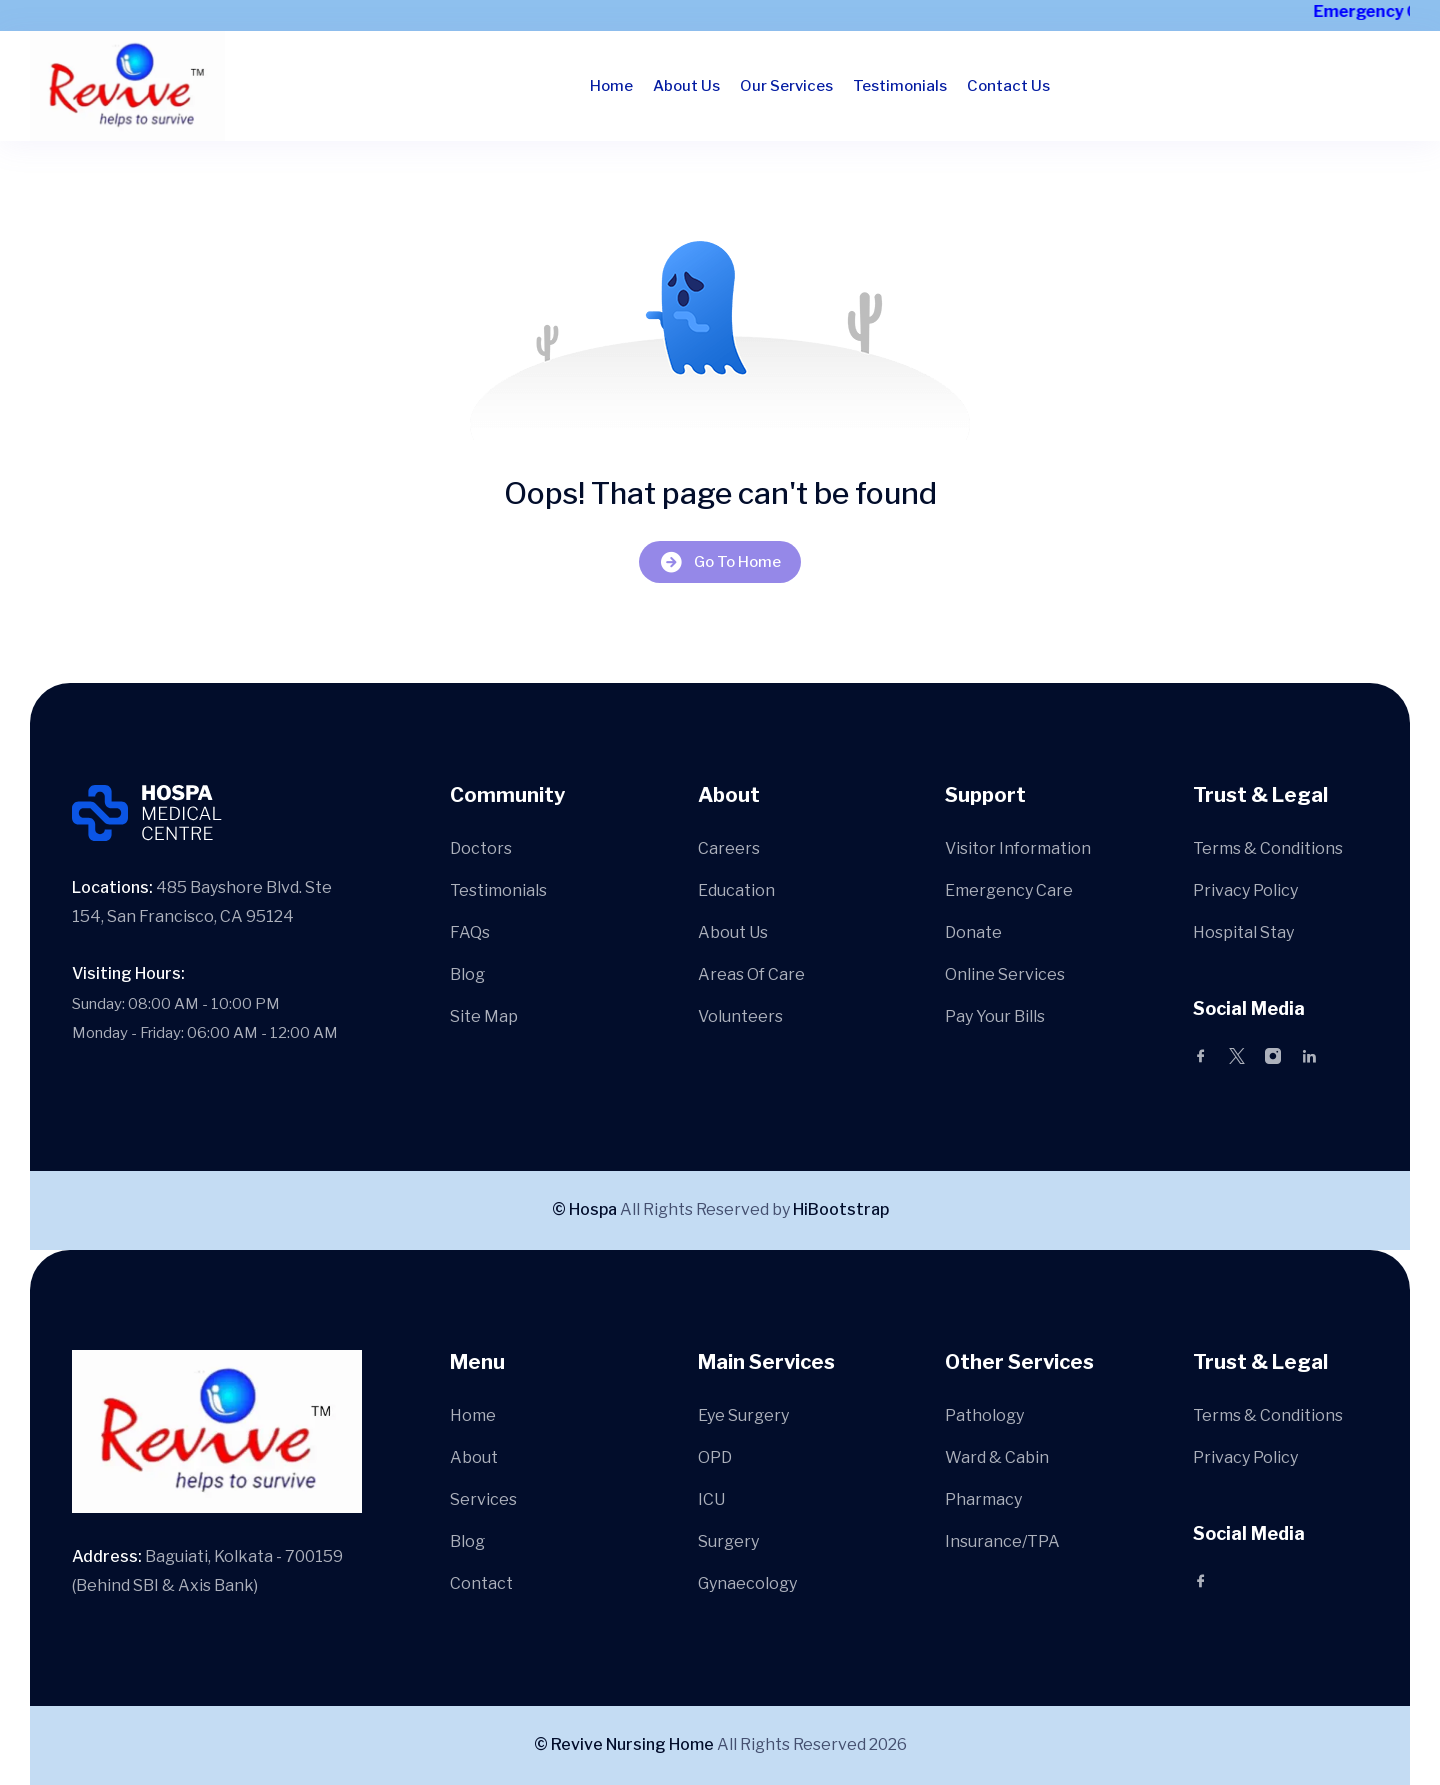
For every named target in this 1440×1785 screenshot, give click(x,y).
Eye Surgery (743, 1415)
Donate (973, 932)
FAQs (470, 932)
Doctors (481, 848)
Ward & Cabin (997, 1457)
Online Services (1005, 974)
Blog (467, 974)
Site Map (484, 1016)
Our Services (786, 86)
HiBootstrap (841, 1209)
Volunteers (740, 1016)
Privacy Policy (1245, 890)
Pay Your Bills (995, 1016)
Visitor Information (1018, 848)
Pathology (984, 1415)
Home (611, 86)
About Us (686, 86)
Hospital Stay (1243, 932)
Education (736, 890)
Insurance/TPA (1002, 1541)
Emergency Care (1009, 890)
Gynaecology (747, 1583)
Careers (729, 848)
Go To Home (720, 561)
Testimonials (900, 86)
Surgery (728, 1541)
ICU (711, 1499)
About (474, 1457)
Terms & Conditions (1268, 848)
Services (483, 1499)
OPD (715, 1457)
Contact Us (1008, 86)
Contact (481, 1583)
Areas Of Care (751, 974)
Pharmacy (983, 1499)
